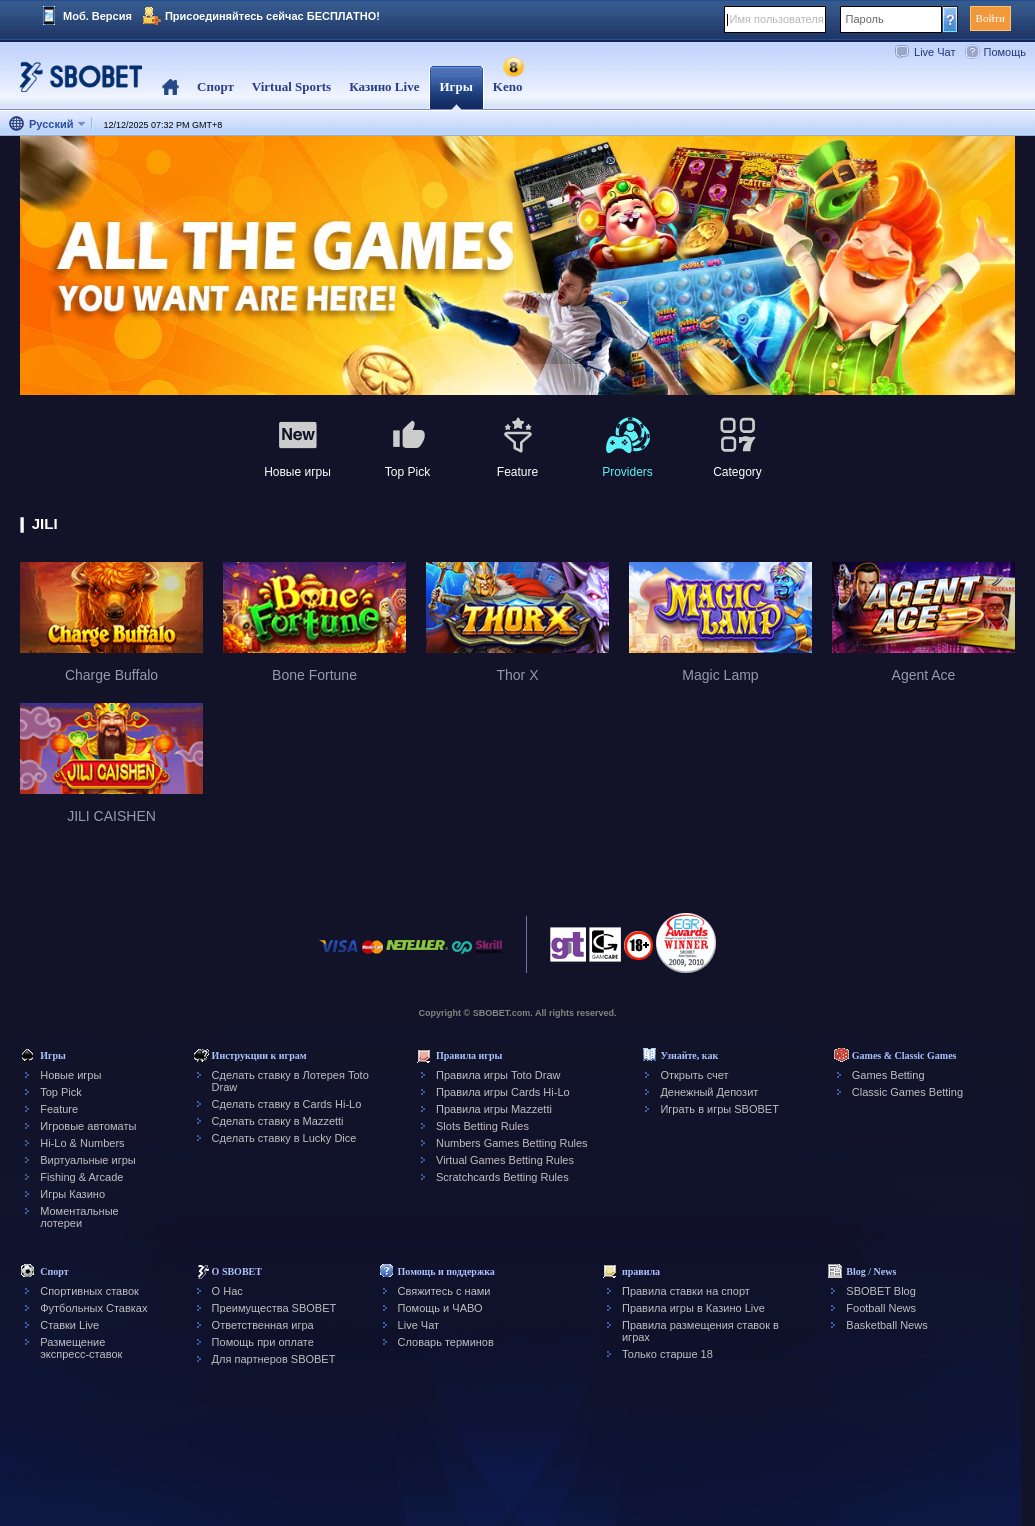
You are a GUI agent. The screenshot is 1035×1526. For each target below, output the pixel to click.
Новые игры (70, 1075)
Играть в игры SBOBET (719, 1109)
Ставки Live (69, 1325)
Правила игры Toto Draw (498, 1075)
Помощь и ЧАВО (440, 1308)
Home (170, 87)
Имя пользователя (777, 19)
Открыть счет (694, 1075)
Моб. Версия (97, 16)
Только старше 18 (667, 1354)
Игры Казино (72, 1194)
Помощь (1005, 52)
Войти (990, 18)
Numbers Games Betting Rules (512, 1143)
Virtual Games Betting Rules (505, 1160)
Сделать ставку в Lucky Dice (284, 1138)
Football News (881, 1308)
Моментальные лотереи (79, 1217)
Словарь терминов (446, 1342)
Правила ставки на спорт (686, 1291)
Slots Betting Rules (482, 1126)
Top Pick (61, 1092)
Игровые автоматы (88, 1126)
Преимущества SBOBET (274, 1308)
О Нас (227, 1291)
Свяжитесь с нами (444, 1291)
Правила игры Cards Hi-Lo (503, 1092)
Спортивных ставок (89, 1291)
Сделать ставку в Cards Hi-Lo (287, 1104)
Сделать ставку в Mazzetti (278, 1121)
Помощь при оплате (263, 1342)
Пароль (865, 19)
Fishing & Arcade (81, 1177)
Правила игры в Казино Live (693, 1308)
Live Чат (934, 52)
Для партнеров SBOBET (274, 1359)
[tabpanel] (517, 266)
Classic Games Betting (907, 1092)
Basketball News (886, 1325)
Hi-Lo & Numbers (82, 1143)
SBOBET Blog (881, 1291)
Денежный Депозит (709, 1092)
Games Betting (888, 1075)
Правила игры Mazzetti (494, 1109)
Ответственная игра (263, 1325)
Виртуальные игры (88, 1160)
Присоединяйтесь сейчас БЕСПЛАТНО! (272, 16)
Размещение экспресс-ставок (81, 1348)
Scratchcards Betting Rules (502, 1177)
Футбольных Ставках (93, 1308)
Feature (59, 1109)
